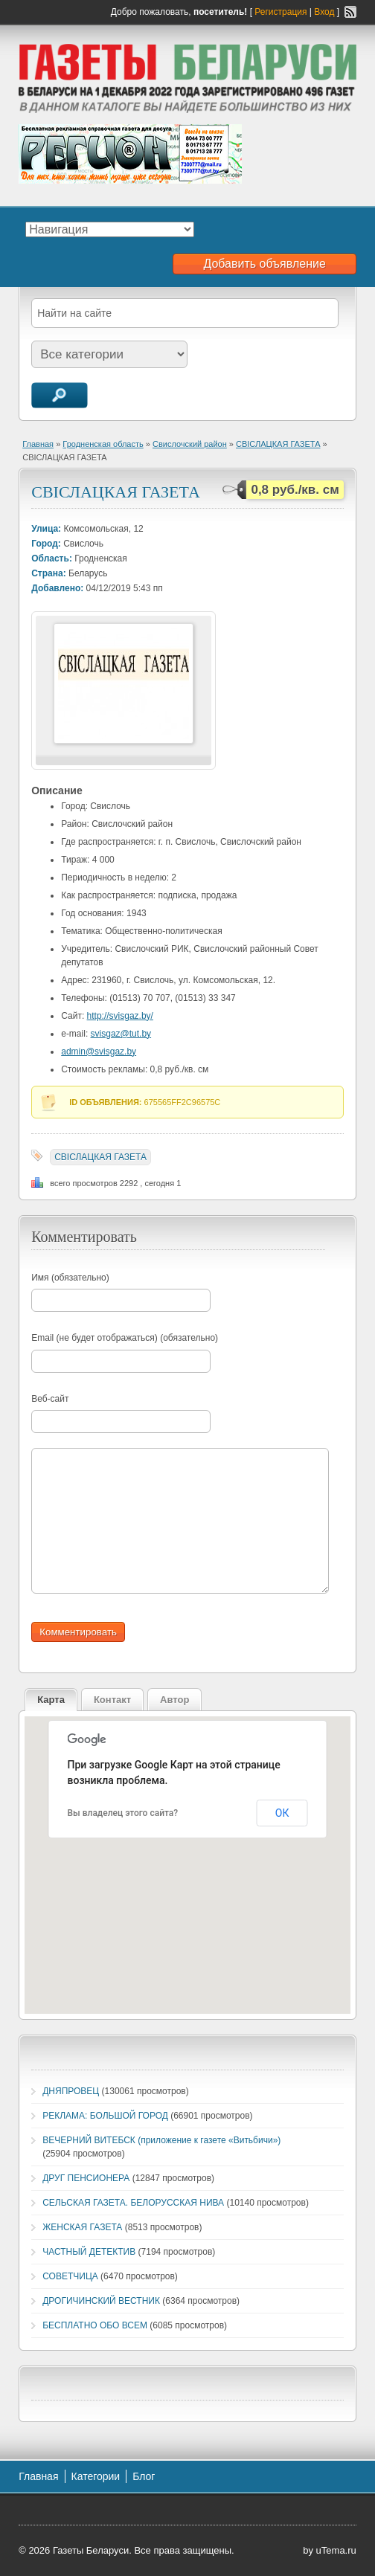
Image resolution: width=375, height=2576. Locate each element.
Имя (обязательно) (70, 1277)
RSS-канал (350, 12)
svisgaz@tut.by (121, 1033)
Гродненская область (102, 443)
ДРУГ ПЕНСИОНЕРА (85, 2178)
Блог (143, 2476)
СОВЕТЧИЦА (70, 2276)
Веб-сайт (49, 1399)
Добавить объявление (264, 263)
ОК (282, 1813)
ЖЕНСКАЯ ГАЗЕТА (82, 2227)
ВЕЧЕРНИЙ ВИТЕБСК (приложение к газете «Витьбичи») (161, 2140)
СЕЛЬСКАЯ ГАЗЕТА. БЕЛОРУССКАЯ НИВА (133, 2202)
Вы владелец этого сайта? (123, 1813)
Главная (38, 443)
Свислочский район (190, 443)
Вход (324, 12)
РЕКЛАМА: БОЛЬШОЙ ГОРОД (105, 2115)
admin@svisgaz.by (98, 1051)
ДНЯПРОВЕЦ (70, 2091)
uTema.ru (336, 2550)
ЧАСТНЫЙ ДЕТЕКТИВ (88, 2252)
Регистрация (280, 12)
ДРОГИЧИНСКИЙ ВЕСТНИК (101, 2301)
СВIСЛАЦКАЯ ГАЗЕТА (278, 443)
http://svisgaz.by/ (120, 1016)
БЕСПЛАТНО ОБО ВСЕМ (94, 2325)
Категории (96, 2476)
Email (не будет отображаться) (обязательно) (124, 1338)
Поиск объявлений (59, 395)
